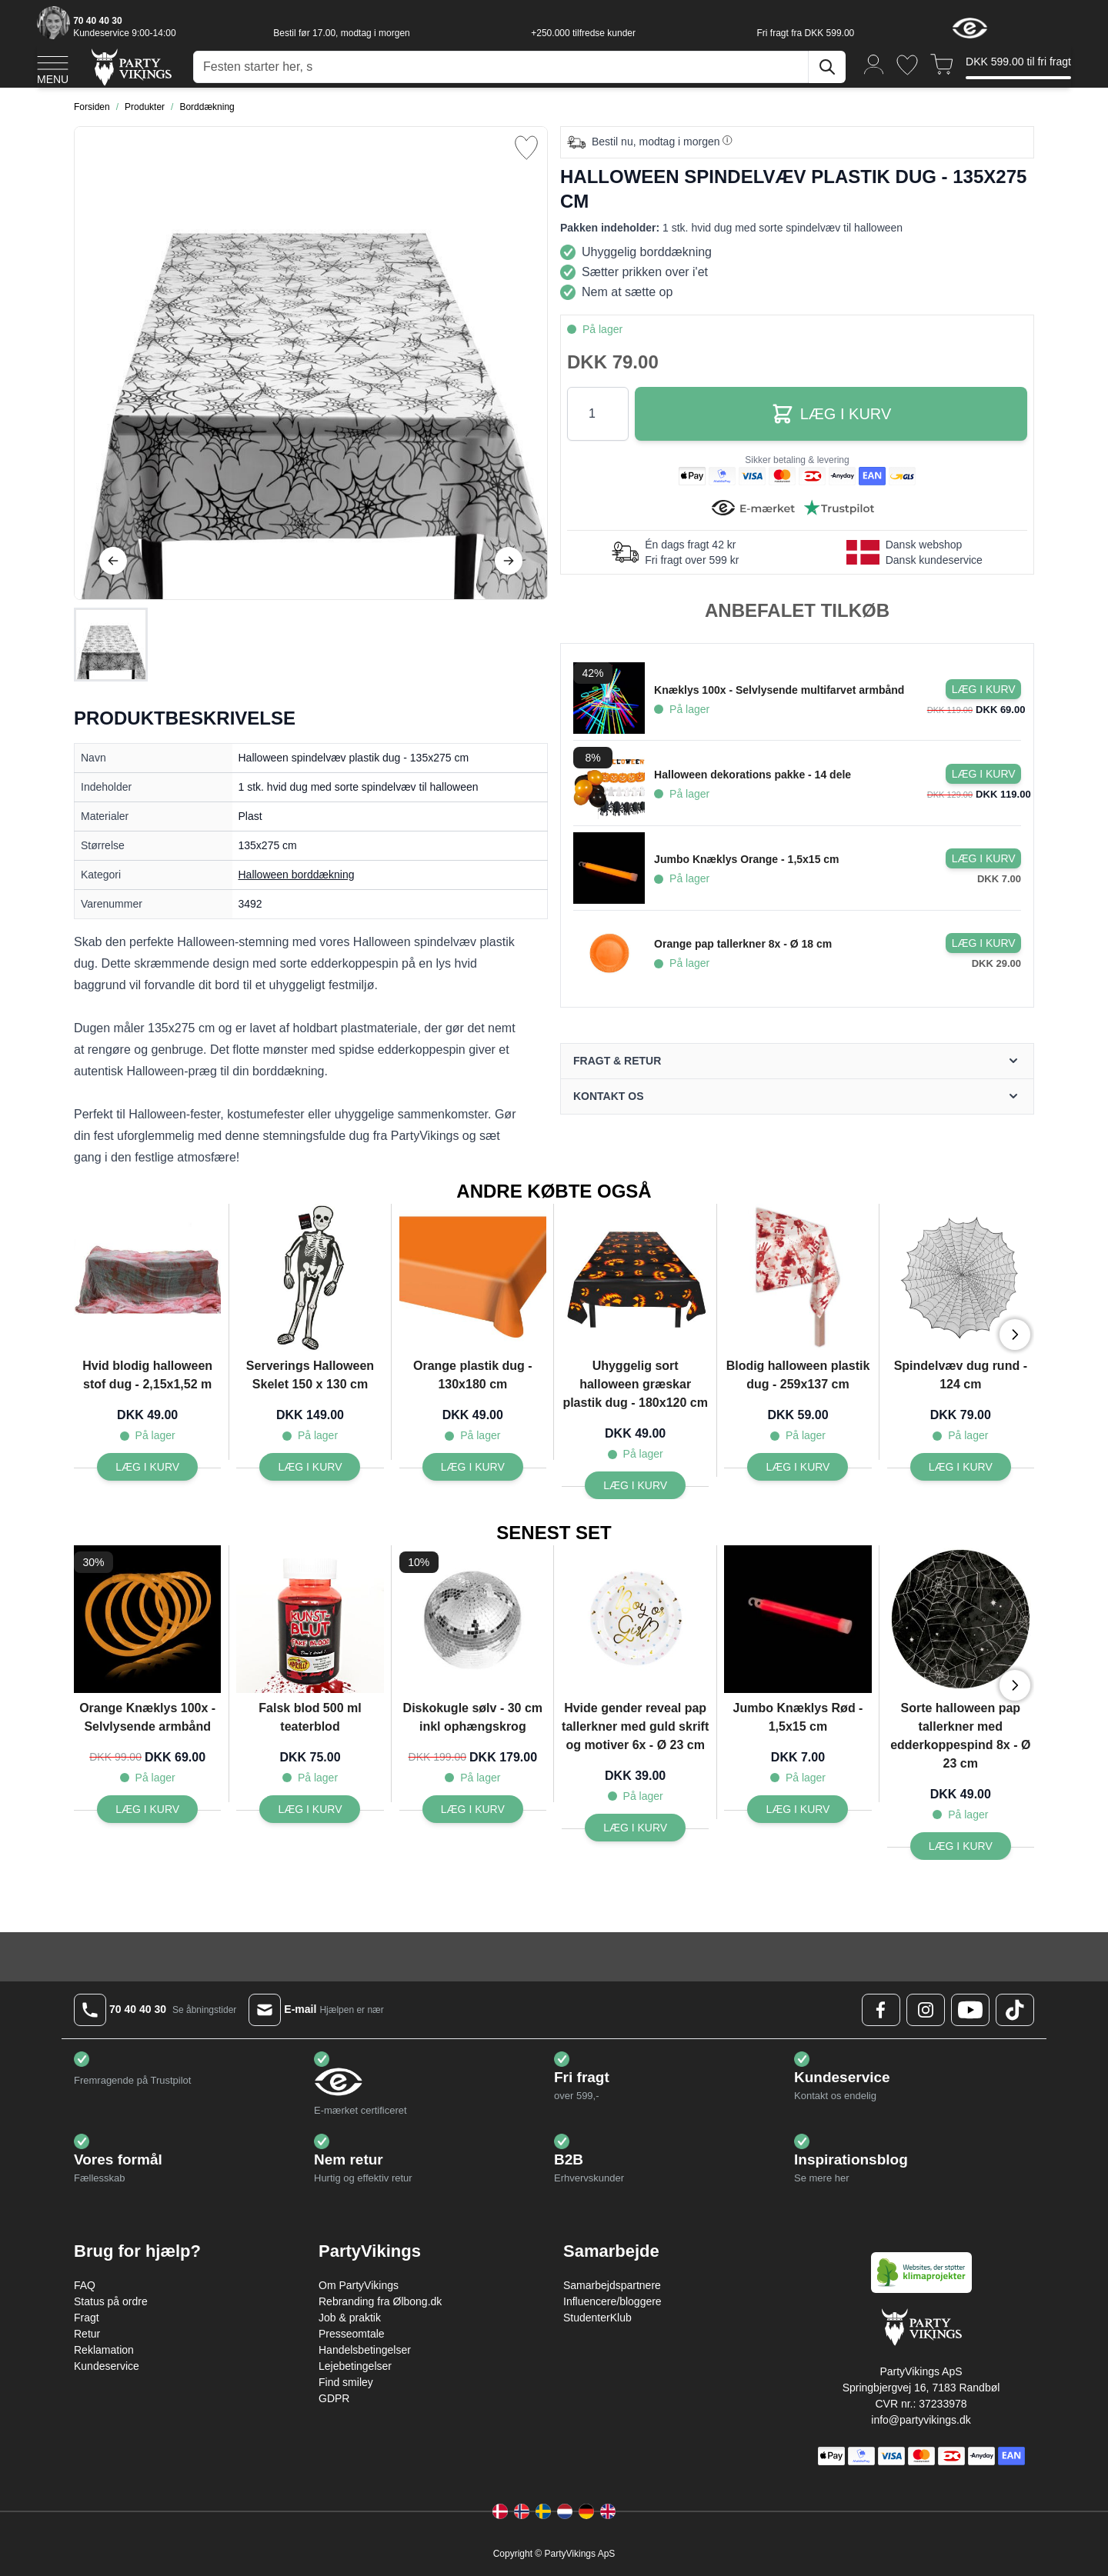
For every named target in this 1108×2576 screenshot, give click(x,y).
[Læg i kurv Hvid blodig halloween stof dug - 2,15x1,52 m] (147, 1467)
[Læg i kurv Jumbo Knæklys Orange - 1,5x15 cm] (983, 858)
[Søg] (827, 67)
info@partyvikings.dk (920, 2420)
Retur (87, 2334)
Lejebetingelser (355, 2366)
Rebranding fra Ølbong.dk (380, 2301)
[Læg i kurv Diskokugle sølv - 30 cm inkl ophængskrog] (472, 1809)
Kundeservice (106, 2366)
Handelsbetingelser (365, 2350)
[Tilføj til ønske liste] (526, 147)
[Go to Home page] (130, 66)
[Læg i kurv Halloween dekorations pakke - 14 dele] (983, 774)
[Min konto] (874, 63)
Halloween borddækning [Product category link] (297, 874)
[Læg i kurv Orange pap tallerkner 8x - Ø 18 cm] (983, 943)
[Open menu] (52, 67)
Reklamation (104, 2350)
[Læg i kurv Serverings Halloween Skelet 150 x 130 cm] (309, 1467)
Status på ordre (111, 2301)
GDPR (334, 2398)
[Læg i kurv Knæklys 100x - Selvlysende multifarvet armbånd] (983, 689)
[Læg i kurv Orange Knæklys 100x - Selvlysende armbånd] (147, 1809)
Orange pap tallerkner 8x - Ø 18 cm (743, 944)
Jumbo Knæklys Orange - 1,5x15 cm (746, 859)
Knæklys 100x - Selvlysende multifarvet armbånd (779, 690)
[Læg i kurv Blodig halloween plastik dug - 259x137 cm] (797, 1467)
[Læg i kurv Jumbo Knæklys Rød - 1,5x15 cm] (797, 1809)
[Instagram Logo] (925, 2010)
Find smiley (346, 2382)
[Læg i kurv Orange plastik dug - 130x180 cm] (472, 1467)
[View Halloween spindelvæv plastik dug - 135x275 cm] (111, 644)
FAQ (84, 2285)
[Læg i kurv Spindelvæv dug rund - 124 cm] (960, 1467)
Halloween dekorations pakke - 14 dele (752, 774)
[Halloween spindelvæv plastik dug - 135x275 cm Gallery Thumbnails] (111, 644)
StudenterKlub (597, 2317)
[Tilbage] (113, 561)
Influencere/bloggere (612, 2301)
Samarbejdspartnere (612, 2285)
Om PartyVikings (359, 2285)
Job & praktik (350, 2317)
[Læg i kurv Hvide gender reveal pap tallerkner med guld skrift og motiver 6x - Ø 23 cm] (635, 1827)
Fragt (86, 2317)
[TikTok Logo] (1015, 2010)
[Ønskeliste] (907, 65)
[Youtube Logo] (970, 2010)
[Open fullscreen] (311, 363)
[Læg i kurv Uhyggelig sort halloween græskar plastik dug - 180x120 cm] (635, 1485)
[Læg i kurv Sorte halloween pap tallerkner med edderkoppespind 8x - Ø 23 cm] (960, 1846)
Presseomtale (352, 2334)
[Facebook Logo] (881, 2010)
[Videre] (508, 561)
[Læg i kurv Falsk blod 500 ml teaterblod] (309, 1809)
